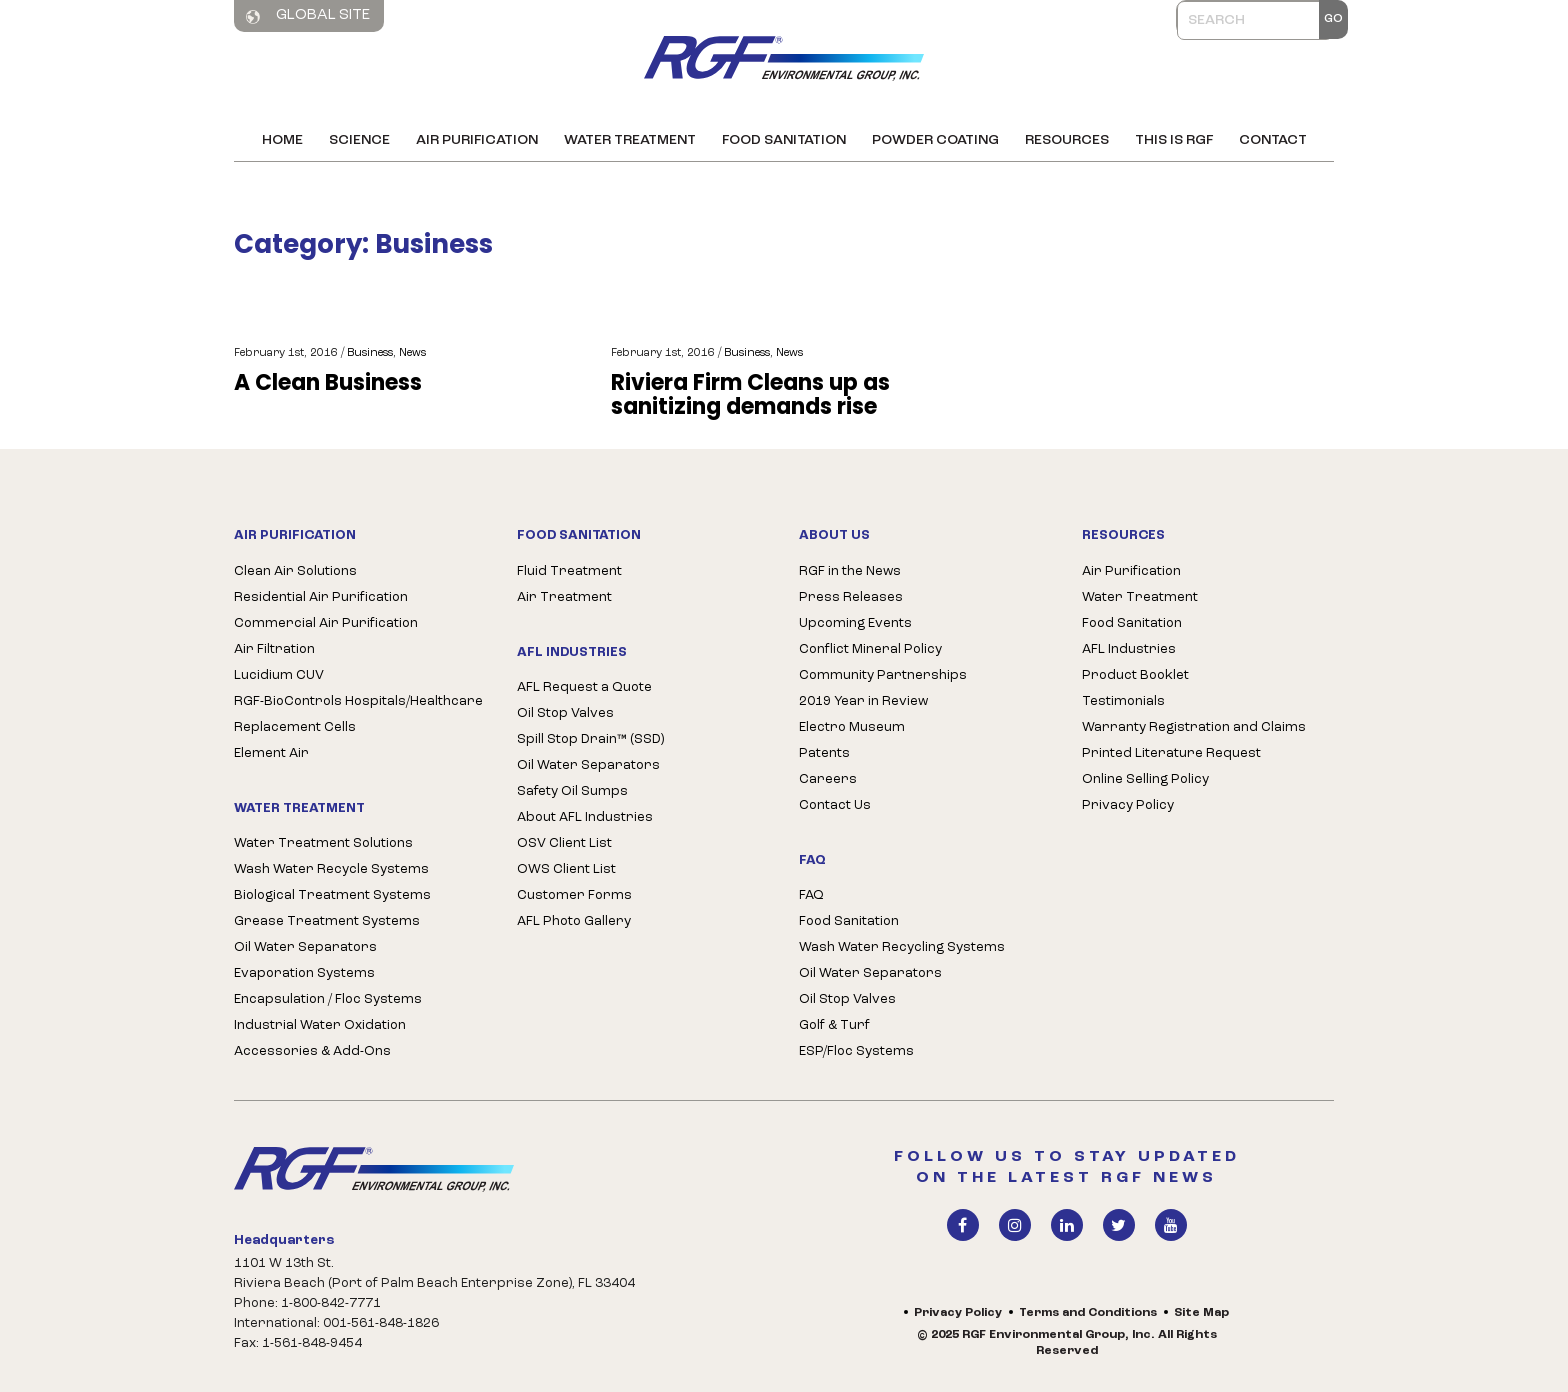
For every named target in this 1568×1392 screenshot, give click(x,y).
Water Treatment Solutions (323, 843)
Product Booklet (1135, 675)
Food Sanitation (784, 140)
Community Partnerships (883, 675)
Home (282, 140)
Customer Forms (574, 895)
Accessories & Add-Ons (312, 1051)
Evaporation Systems (304, 973)
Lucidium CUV (279, 675)
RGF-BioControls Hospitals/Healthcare (358, 701)
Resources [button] (1067, 140)
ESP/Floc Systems (856, 1051)
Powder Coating (935, 140)
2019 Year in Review (863, 701)
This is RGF (1174, 140)
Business (370, 353)
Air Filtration (274, 649)
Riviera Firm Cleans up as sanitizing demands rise (750, 395)
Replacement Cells (295, 727)
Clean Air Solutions (295, 571)
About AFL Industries (585, 817)
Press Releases (851, 597)
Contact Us (835, 805)
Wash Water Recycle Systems (331, 869)
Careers (828, 779)
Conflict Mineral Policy (870, 649)
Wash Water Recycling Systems (902, 947)
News (412, 353)
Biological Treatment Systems (332, 895)
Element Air (271, 753)
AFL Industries (1129, 649)
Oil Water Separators (305, 947)
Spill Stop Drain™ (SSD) (590, 739)
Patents (824, 753)
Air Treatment (564, 597)
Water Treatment (630, 140)
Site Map (1201, 1313)
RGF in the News (850, 571)
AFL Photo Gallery (574, 921)
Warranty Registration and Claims (1194, 727)
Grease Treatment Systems (327, 921)
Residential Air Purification (321, 597)
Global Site (308, 16)
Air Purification (477, 140)
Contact (1273, 140)
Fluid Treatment (569, 571)
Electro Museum (852, 727)
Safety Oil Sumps (572, 791)
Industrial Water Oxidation (320, 1025)
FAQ (811, 895)
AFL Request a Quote (584, 687)
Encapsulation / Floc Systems (328, 999)
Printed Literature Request (1171, 753)
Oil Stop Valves (565, 713)
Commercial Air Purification (326, 623)
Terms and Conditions (1088, 1313)
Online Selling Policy (1145, 779)
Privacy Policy (1128, 805)
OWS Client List (566, 869)
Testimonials (1123, 701)
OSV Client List (564, 843)
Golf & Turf (834, 1025)
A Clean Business (328, 383)
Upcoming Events (855, 623)
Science (359, 140)
